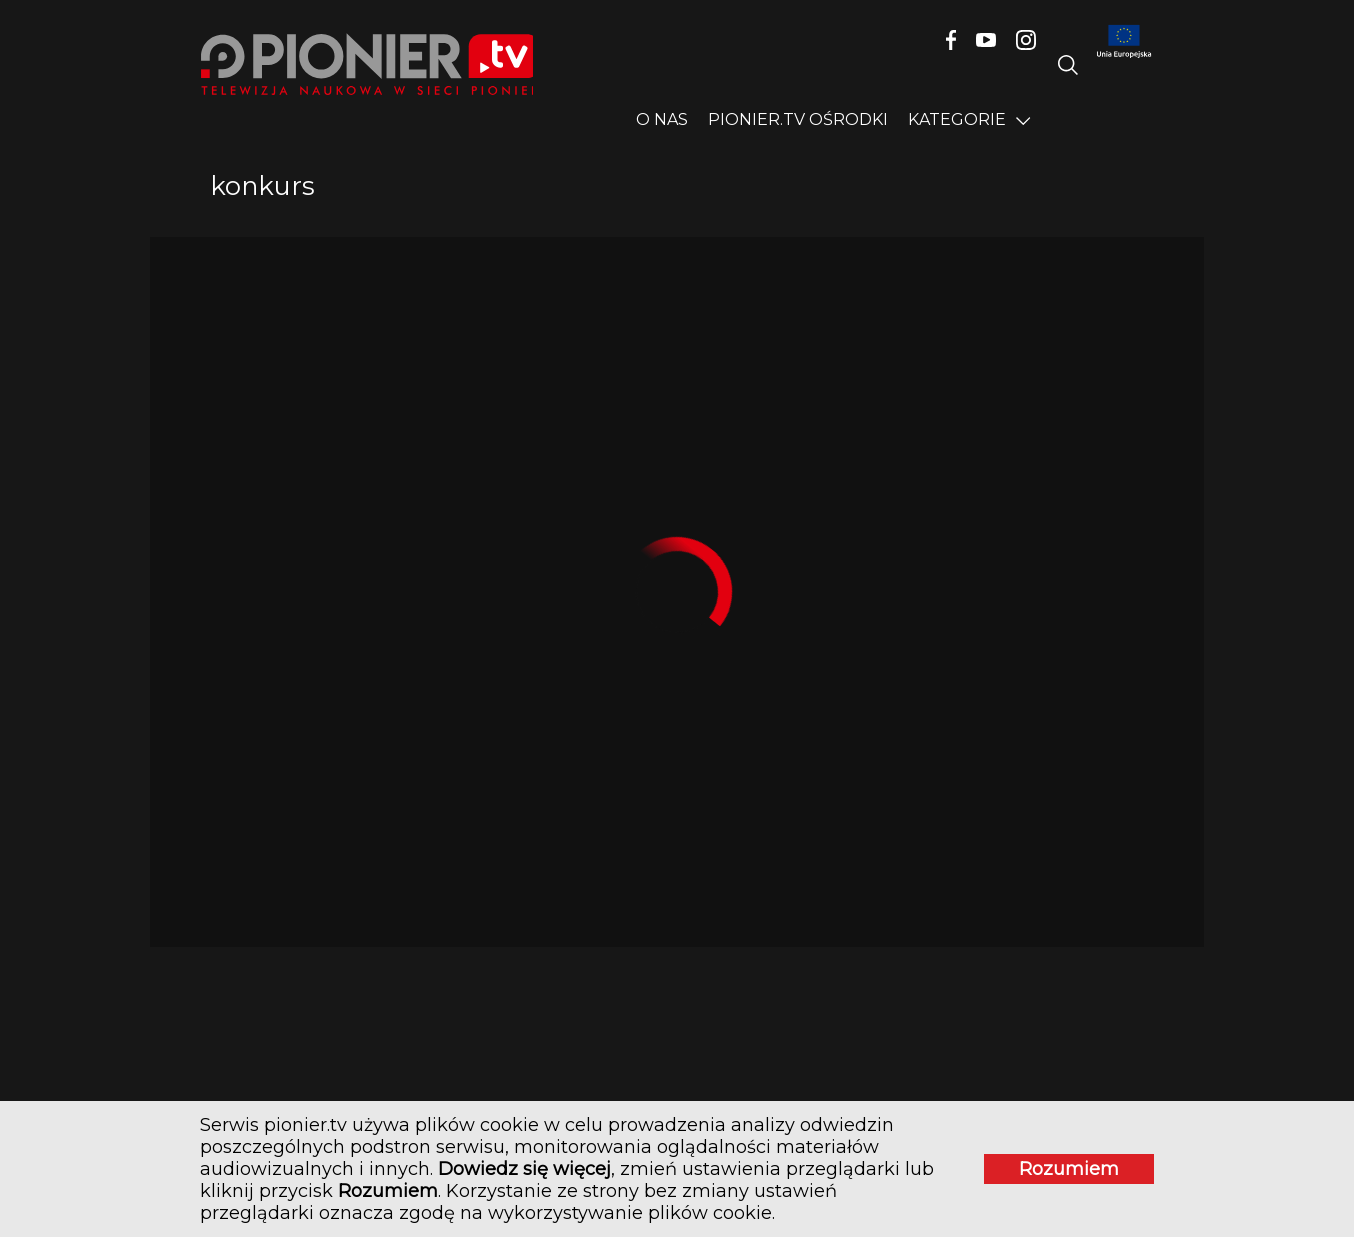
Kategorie (957, 119)
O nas (662, 119)
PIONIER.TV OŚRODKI (798, 119)
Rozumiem (1069, 1169)
